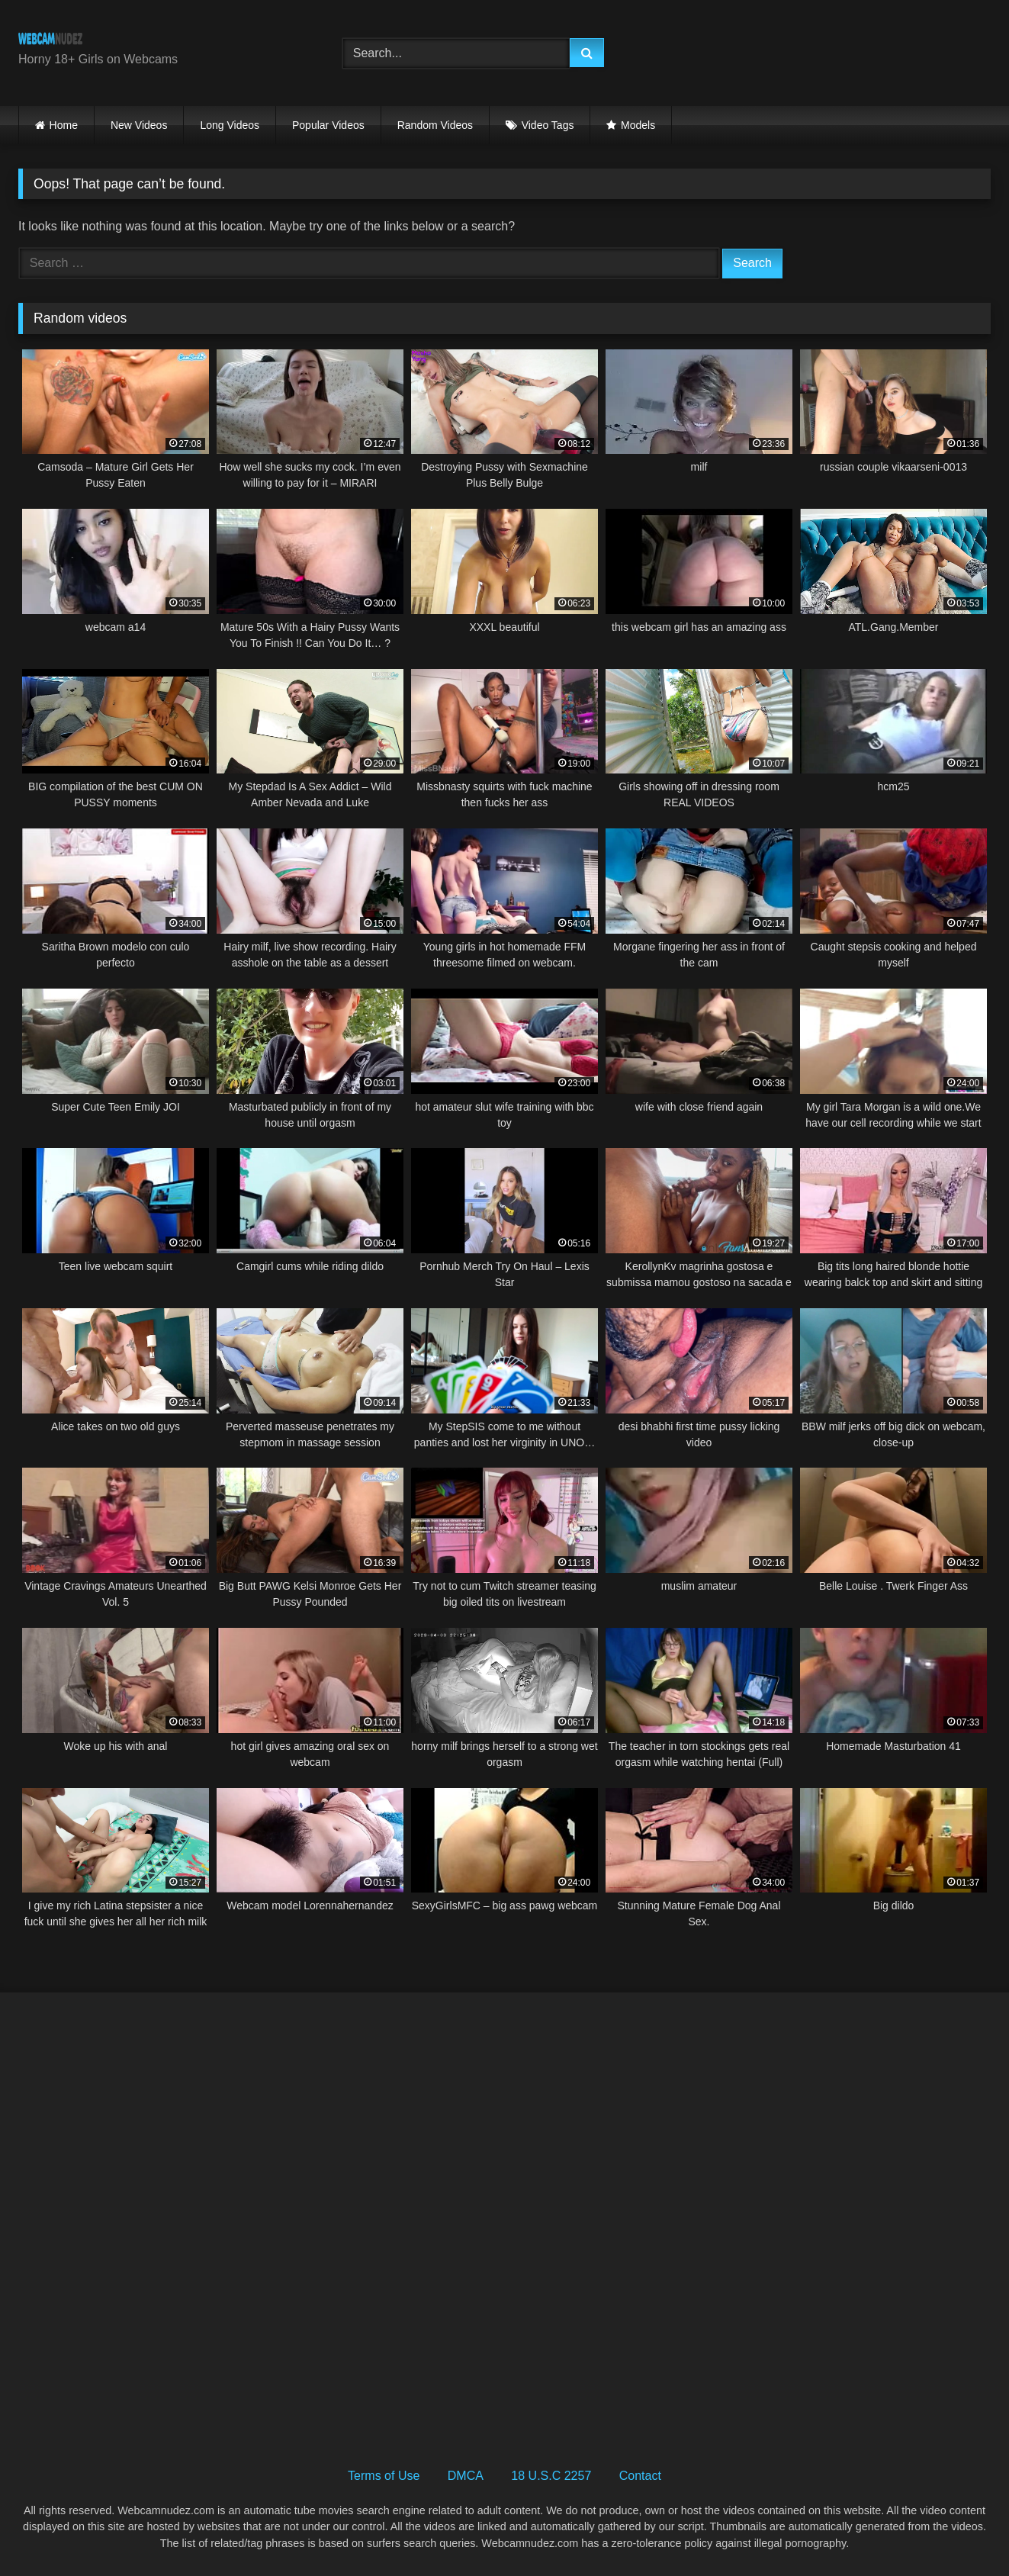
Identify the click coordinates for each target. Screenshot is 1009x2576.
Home (64, 125)
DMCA (466, 2475)
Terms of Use (383, 2475)
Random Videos (435, 125)
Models (638, 125)
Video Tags (548, 125)
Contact (640, 2475)
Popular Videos (328, 125)
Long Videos (229, 125)
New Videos (139, 125)
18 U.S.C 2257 (551, 2475)
